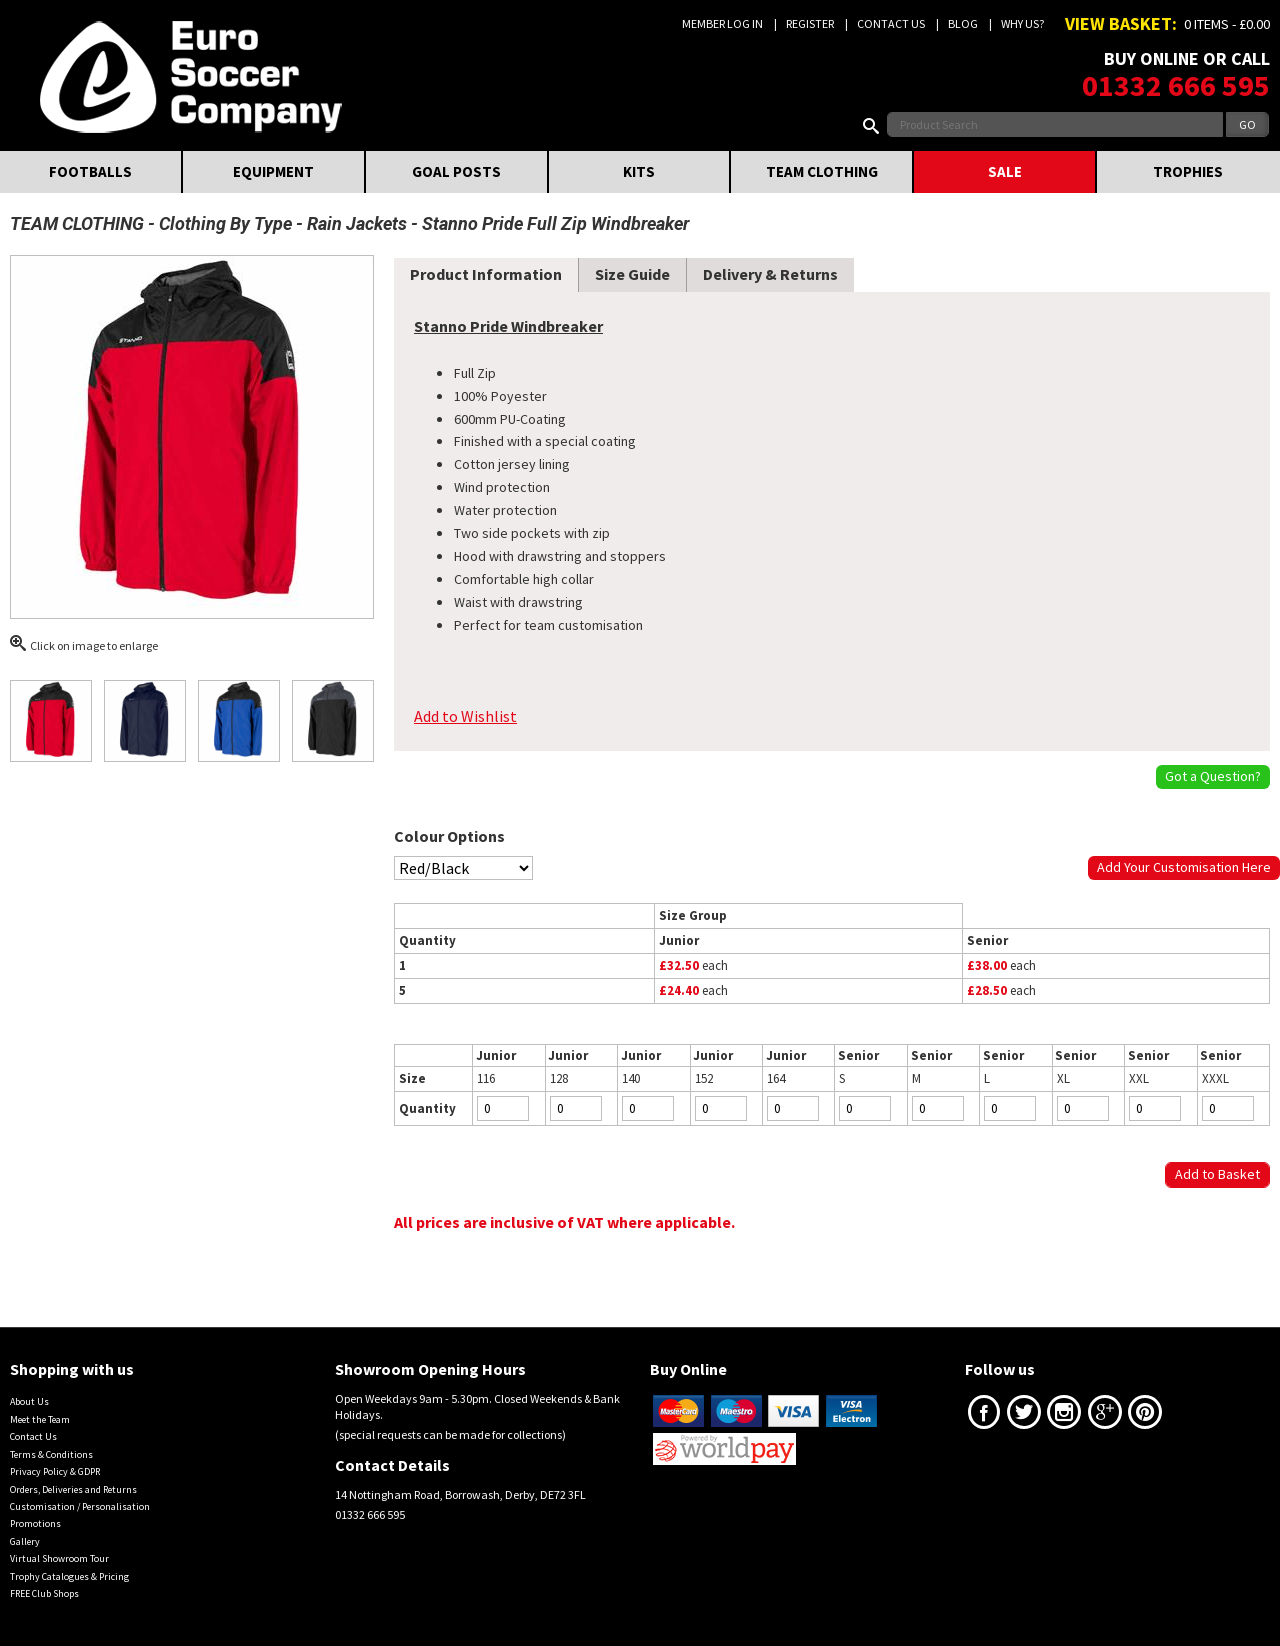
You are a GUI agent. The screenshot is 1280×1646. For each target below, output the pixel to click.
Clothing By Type (225, 223)
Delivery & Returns (770, 274)
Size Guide (632, 274)
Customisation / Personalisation (80, 1506)
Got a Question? (1213, 776)
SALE (1005, 171)
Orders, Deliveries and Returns (73, 1489)
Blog (963, 23)
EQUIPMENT (273, 171)
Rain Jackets (357, 223)
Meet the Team (40, 1419)
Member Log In (722, 23)
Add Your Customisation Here (1184, 867)
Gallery (25, 1541)
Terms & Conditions (51, 1454)
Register (810, 23)
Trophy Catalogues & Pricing (69, 1576)
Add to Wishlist (465, 716)
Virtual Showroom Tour (59, 1558)
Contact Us (891, 23)
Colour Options (449, 836)
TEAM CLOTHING (822, 171)
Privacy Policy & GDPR (55, 1471)
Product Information (486, 274)
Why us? (1022, 23)
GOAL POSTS (456, 171)
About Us (29, 1401)
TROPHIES (1188, 171)
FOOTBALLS (90, 171)
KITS (639, 171)
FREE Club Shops (44, 1593)
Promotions (35, 1523)
